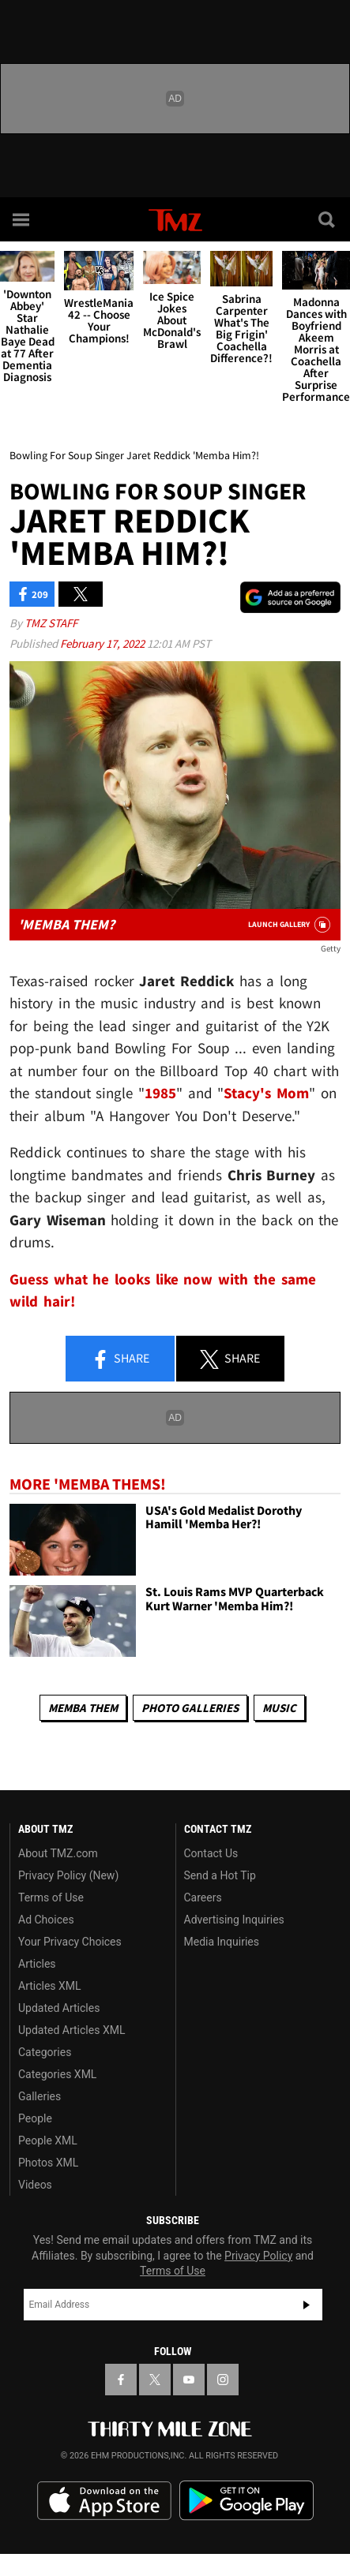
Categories (44, 2052)
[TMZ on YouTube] (189, 2379)
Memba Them (83, 1707)
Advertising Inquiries (234, 1919)
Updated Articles (59, 2008)
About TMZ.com (58, 1853)
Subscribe (306, 2304)
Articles (37, 1963)
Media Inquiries (221, 1941)
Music (279, 1707)
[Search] (328, 219)
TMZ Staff (50, 622)
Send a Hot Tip (220, 1875)
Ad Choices (46, 1919)
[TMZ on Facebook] (121, 2379)
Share (120, 1359)
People (35, 2118)
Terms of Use (51, 1897)
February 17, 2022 (103, 643)
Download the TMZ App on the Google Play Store (246, 2501)
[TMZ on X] (155, 2379)
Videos (35, 2184)
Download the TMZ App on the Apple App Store (104, 2501)
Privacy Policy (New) (68, 1875)
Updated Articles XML (71, 2030)
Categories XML (57, 2074)
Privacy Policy (258, 2255)
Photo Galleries (190, 1707)
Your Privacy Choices (70, 1941)
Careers (203, 1897)
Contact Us (211, 1853)
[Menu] (22, 219)
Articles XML (49, 1986)
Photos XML (48, 2162)
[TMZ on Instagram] (223, 2379)
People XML (47, 2140)
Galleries (39, 2096)
